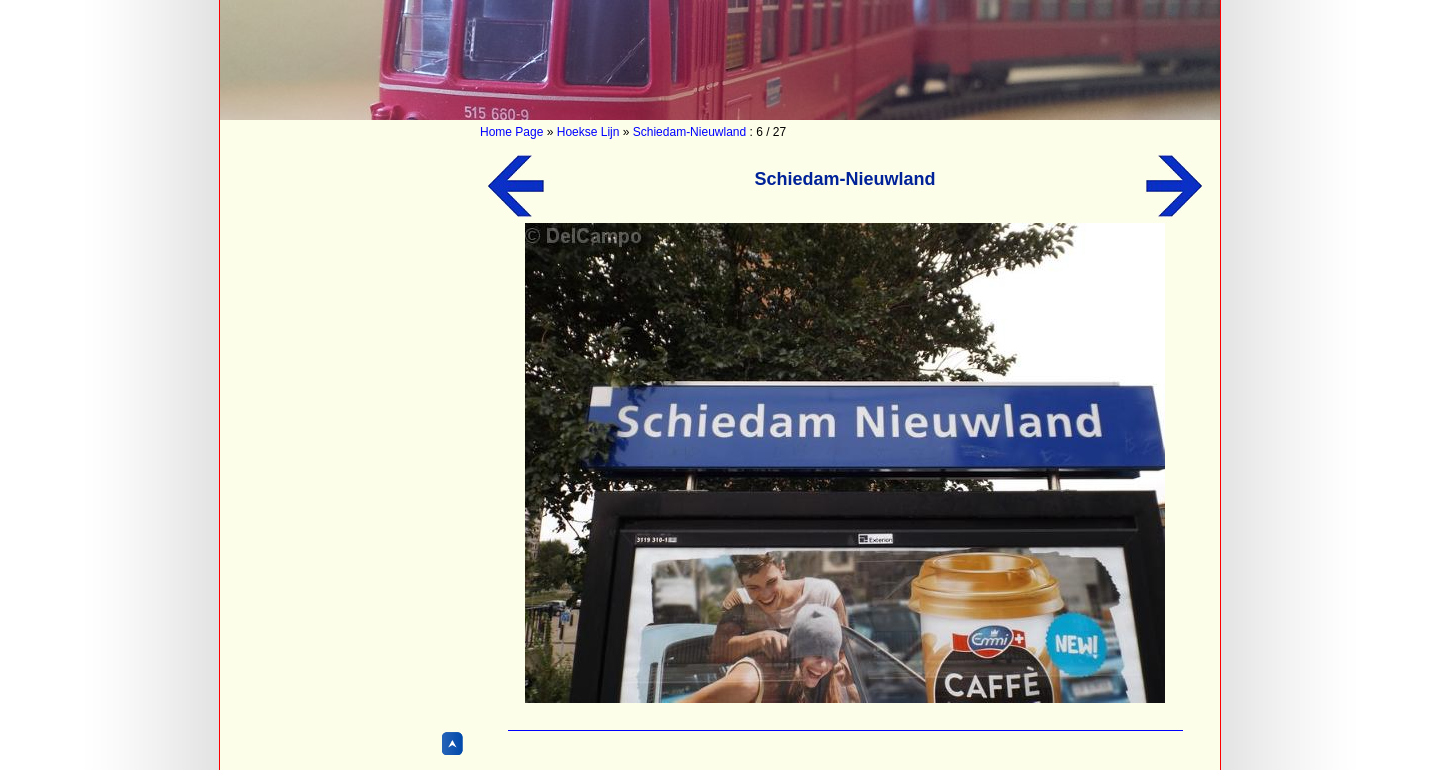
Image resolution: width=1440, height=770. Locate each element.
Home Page (511, 132)
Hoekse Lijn (588, 132)
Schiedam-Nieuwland (689, 132)
